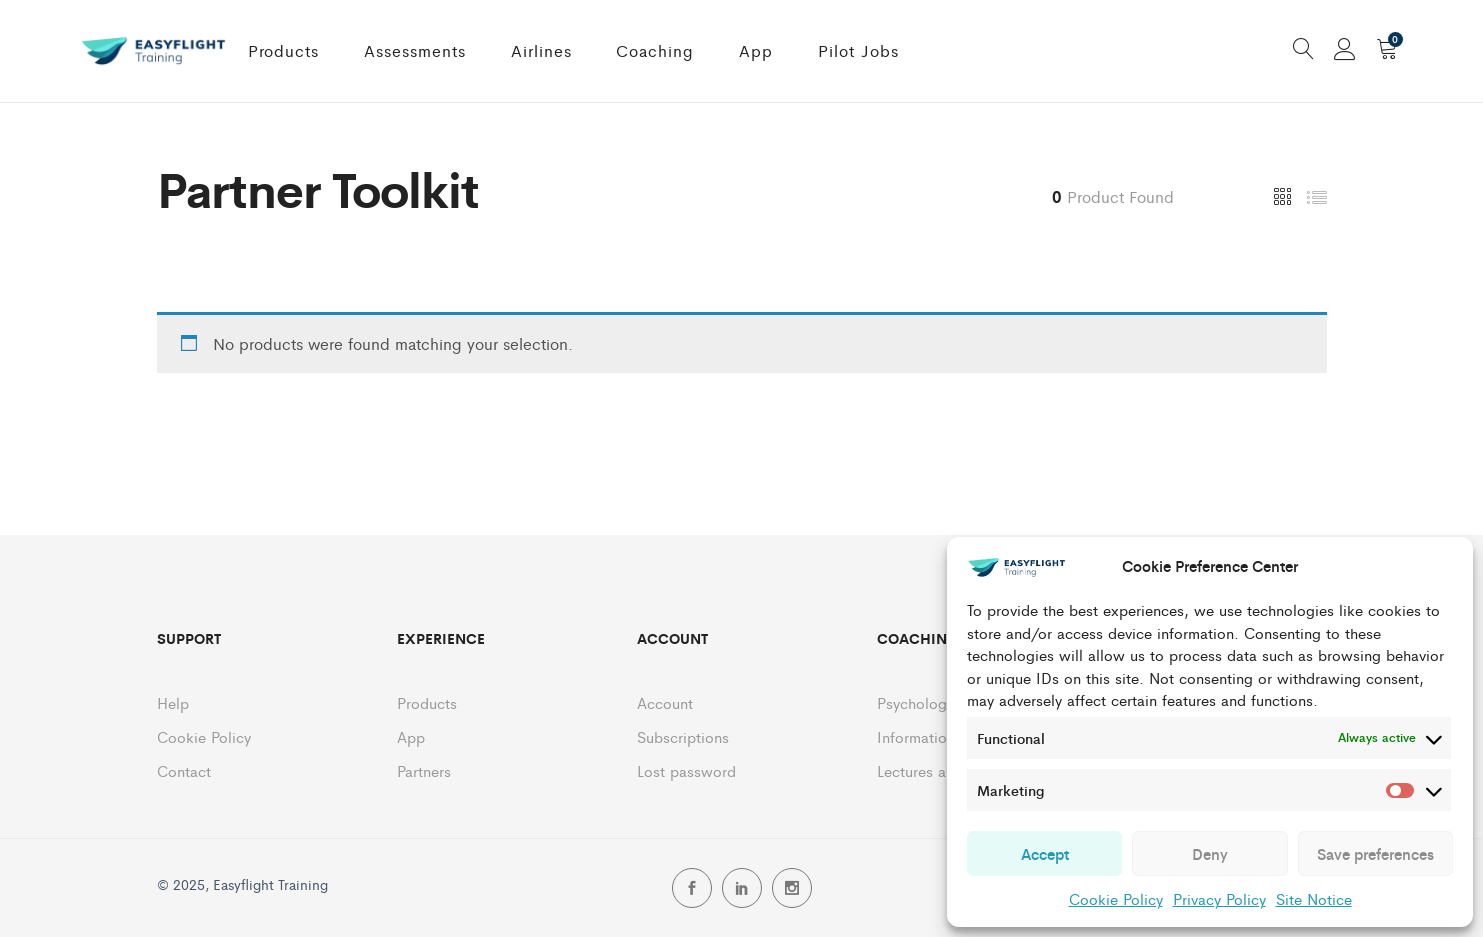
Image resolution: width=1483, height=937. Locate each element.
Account (665, 702)
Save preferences (1375, 853)
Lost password (686, 770)
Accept (1045, 853)
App (756, 50)
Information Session (944, 736)
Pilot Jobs (858, 50)
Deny (1210, 853)
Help (173, 702)
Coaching (655, 50)
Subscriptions (683, 736)
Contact (184, 770)
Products (284, 50)
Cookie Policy (1116, 898)
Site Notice (1314, 898)
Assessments (415, 50)
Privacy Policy (1219, 898)
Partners (424, 770)
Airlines (541, 50)
